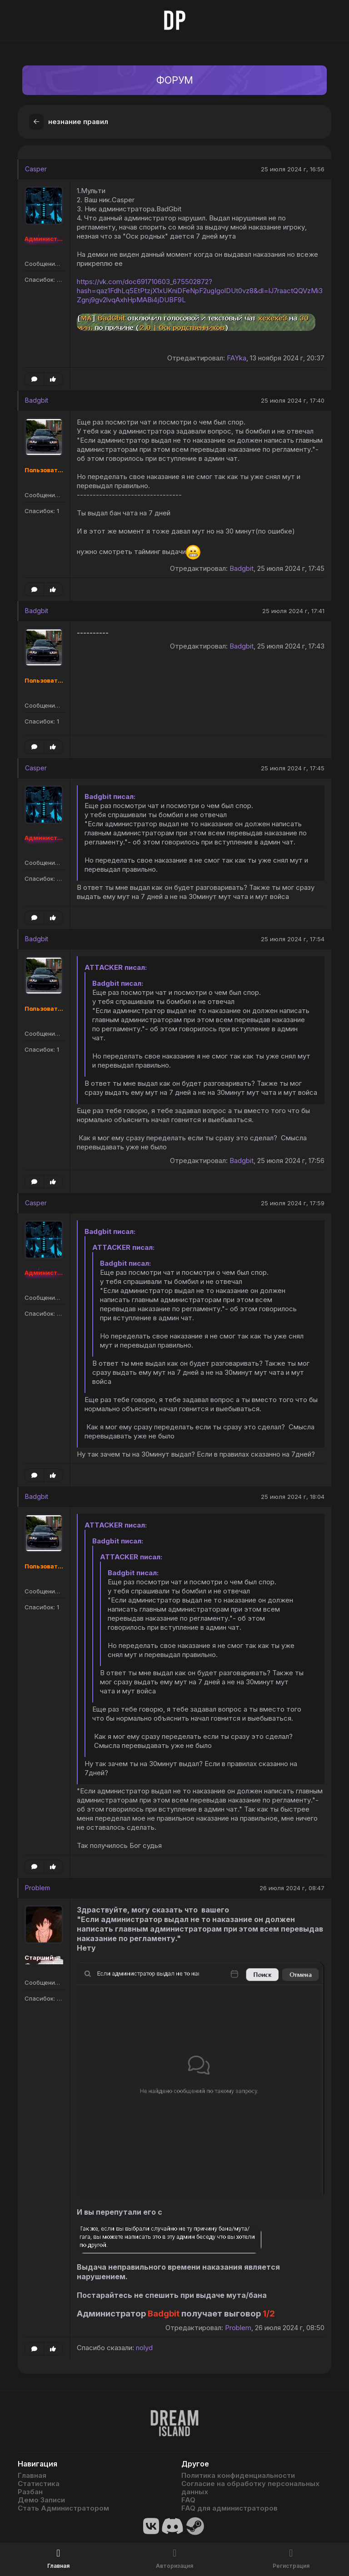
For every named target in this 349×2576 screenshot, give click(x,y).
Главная (32, 2475)
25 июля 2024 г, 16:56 (292, 169)
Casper (36, 169)
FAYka (236, 358)
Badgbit (36, 400)
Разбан (30, 2492)
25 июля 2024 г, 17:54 (292, 939)
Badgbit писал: (110, 797)
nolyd (144, 2348)
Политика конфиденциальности (238, 2475)
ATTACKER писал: (116, 968)
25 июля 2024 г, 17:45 (292, 768)
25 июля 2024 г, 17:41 (293, 611)
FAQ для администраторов (229, 2508)
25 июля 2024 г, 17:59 (292, 1203)
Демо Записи (41, 2500)
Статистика (39, 2484)
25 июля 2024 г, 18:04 (292, 1497)
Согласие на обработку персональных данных (250, 2488)
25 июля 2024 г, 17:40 (292, 400)
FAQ (188, 2500)
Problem (37, 1888)
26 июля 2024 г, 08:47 (291, 1888)
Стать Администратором (63, 2508)
